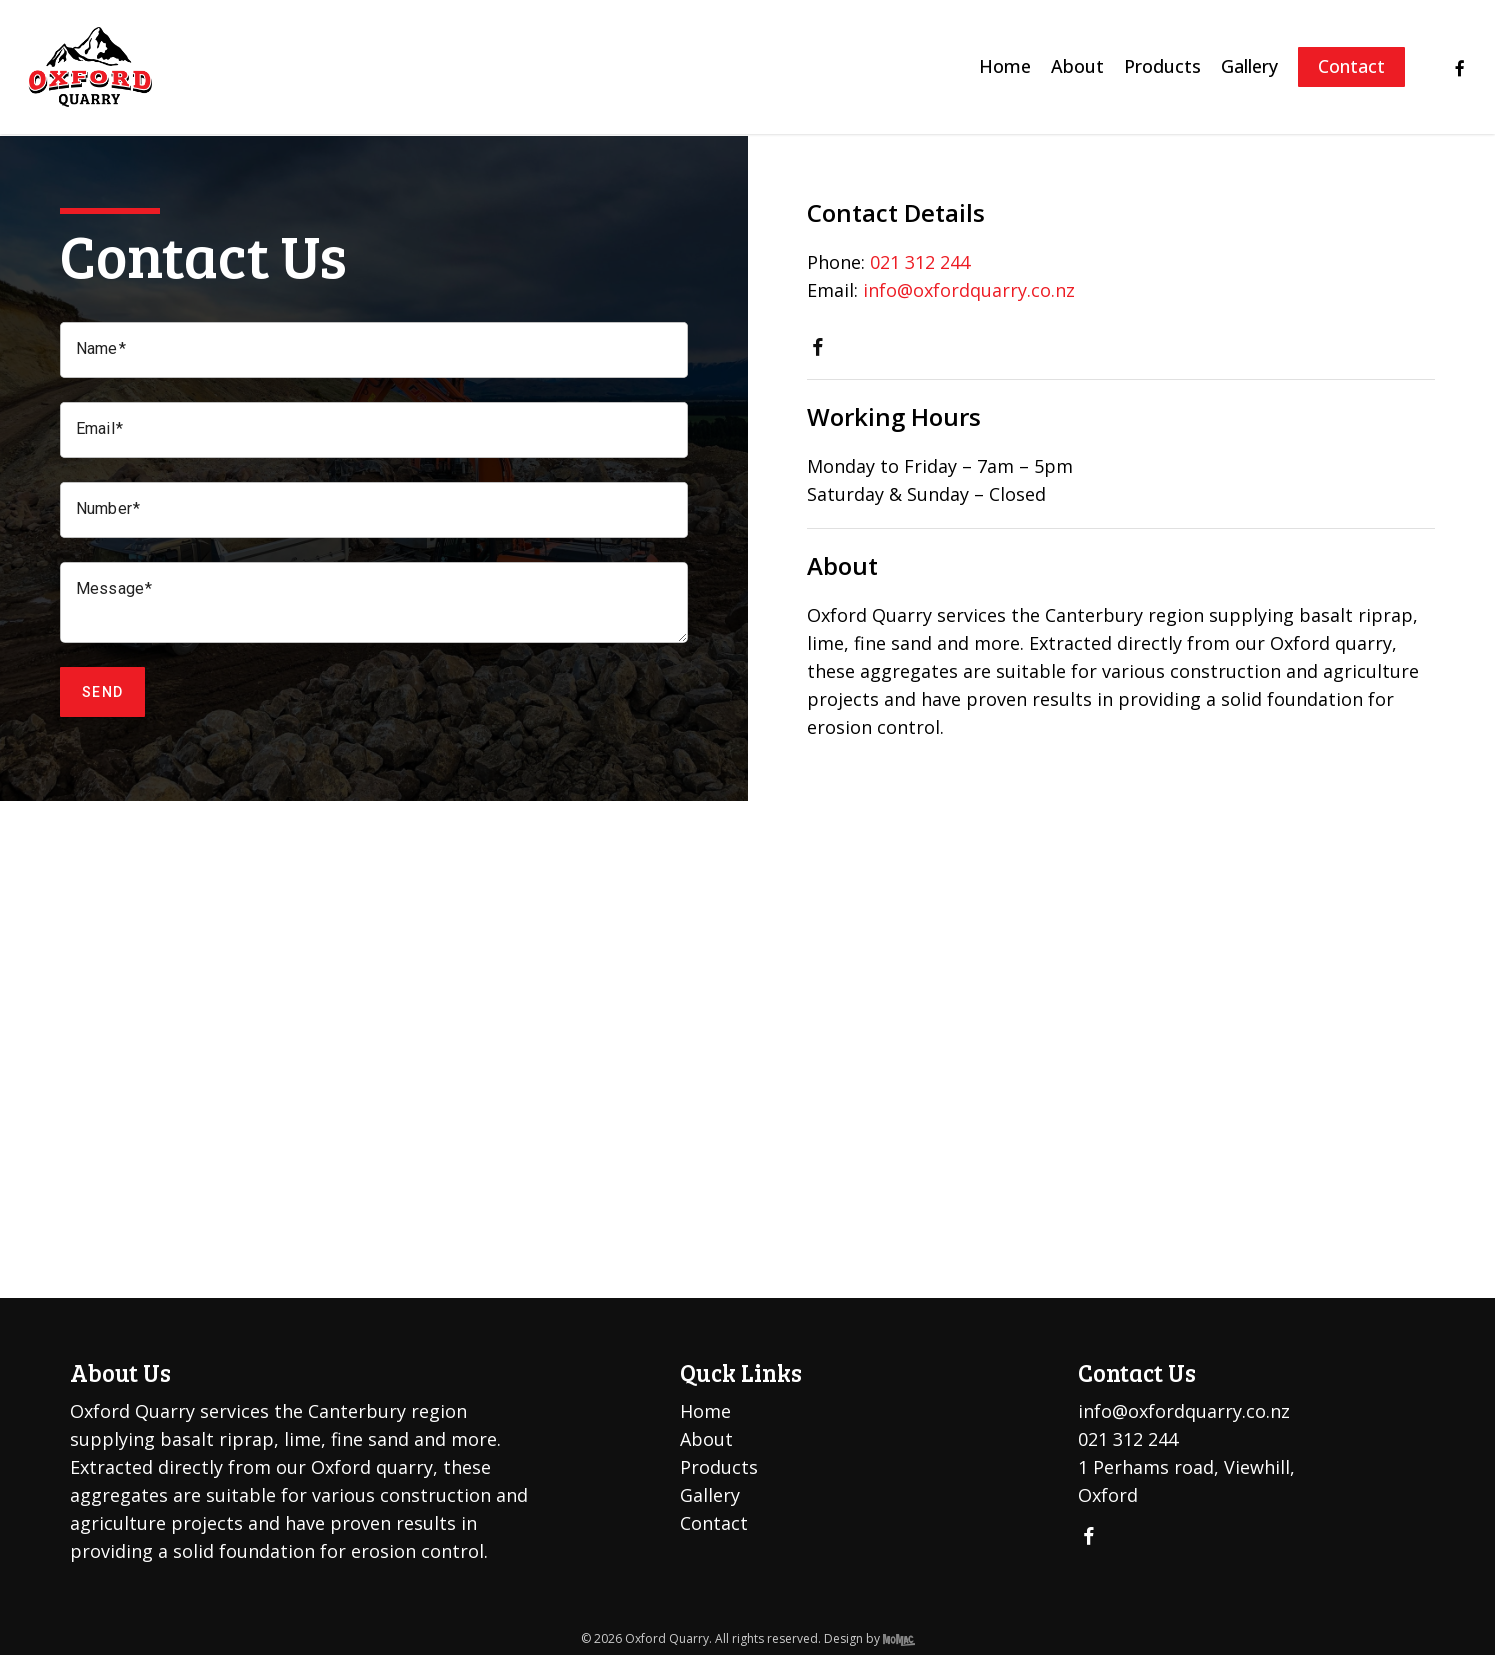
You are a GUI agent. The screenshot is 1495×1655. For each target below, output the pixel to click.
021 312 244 (920, 262)
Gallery (710, 1495)
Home (705, 1411)
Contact (714, 1523)
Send (102, 692)
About (706, 1439)
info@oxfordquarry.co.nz (969, 290)
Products (719, 1467)
